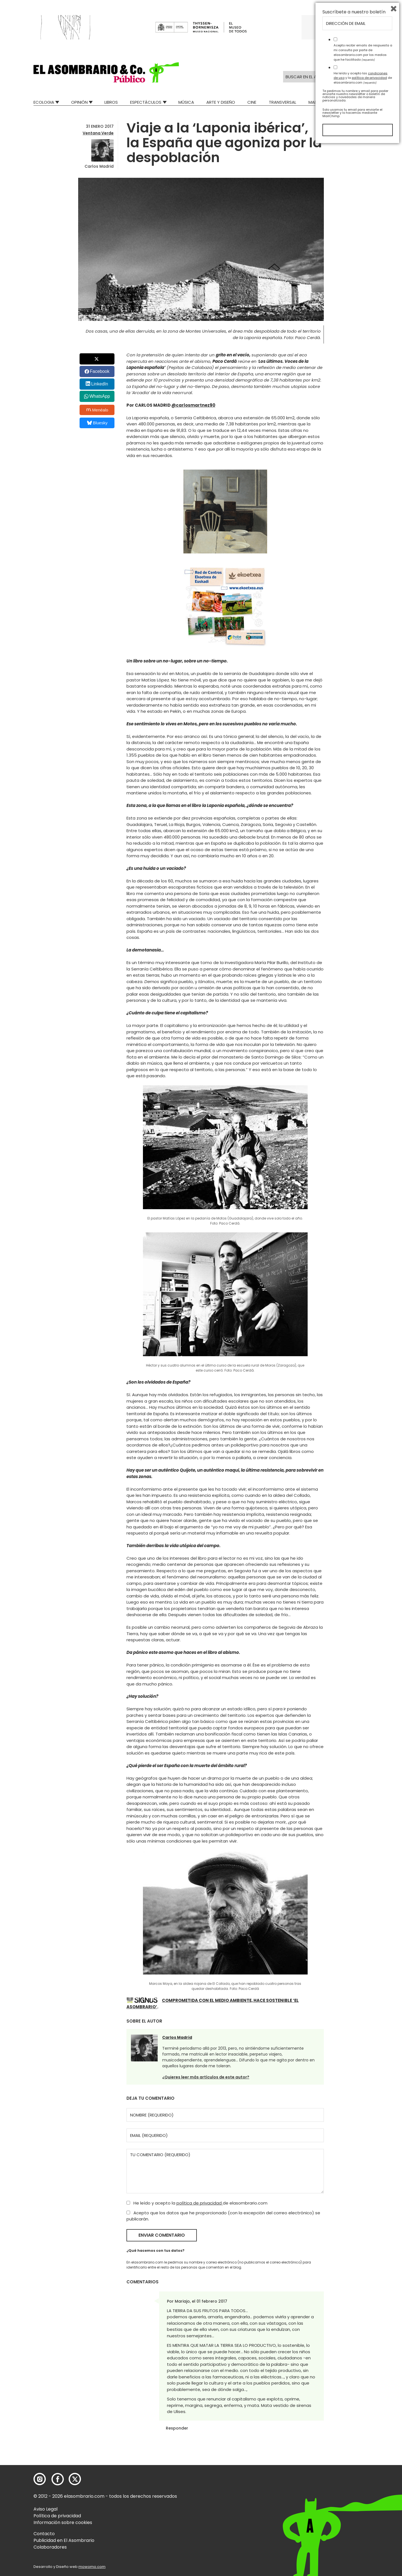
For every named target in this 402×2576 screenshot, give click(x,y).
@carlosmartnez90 (193, 405)
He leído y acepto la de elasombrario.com (196, 2203)
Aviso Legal (46, 2509)
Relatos (359, 102)
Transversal (282, 102)
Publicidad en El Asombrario (64, 2540)
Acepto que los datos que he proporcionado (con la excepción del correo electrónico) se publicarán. (223, 2216)
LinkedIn (99, 384)
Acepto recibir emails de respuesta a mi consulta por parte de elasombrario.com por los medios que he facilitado (363, 2482)
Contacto (44, 2533)
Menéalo (97, 410)
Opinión (79, 102)
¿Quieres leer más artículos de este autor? (205, 2077)
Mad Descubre (323, 102)
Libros (111, 102)
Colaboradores (50, 2547)
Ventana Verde (98, 133)
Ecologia (44, 102)
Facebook (99, 371)
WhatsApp (99, 396)
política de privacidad (199, 2203)
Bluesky (97, 422)
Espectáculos (145, 102)
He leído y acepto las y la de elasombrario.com (363, 2508)
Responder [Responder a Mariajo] (177, 2428)
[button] (106, 72)
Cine (251, 102)
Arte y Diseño (220, 102)
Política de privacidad (57, 2516)
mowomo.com (92, 2566)
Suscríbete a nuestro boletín (354, 2442)
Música (186, 102)
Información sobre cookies (63, 2522)
